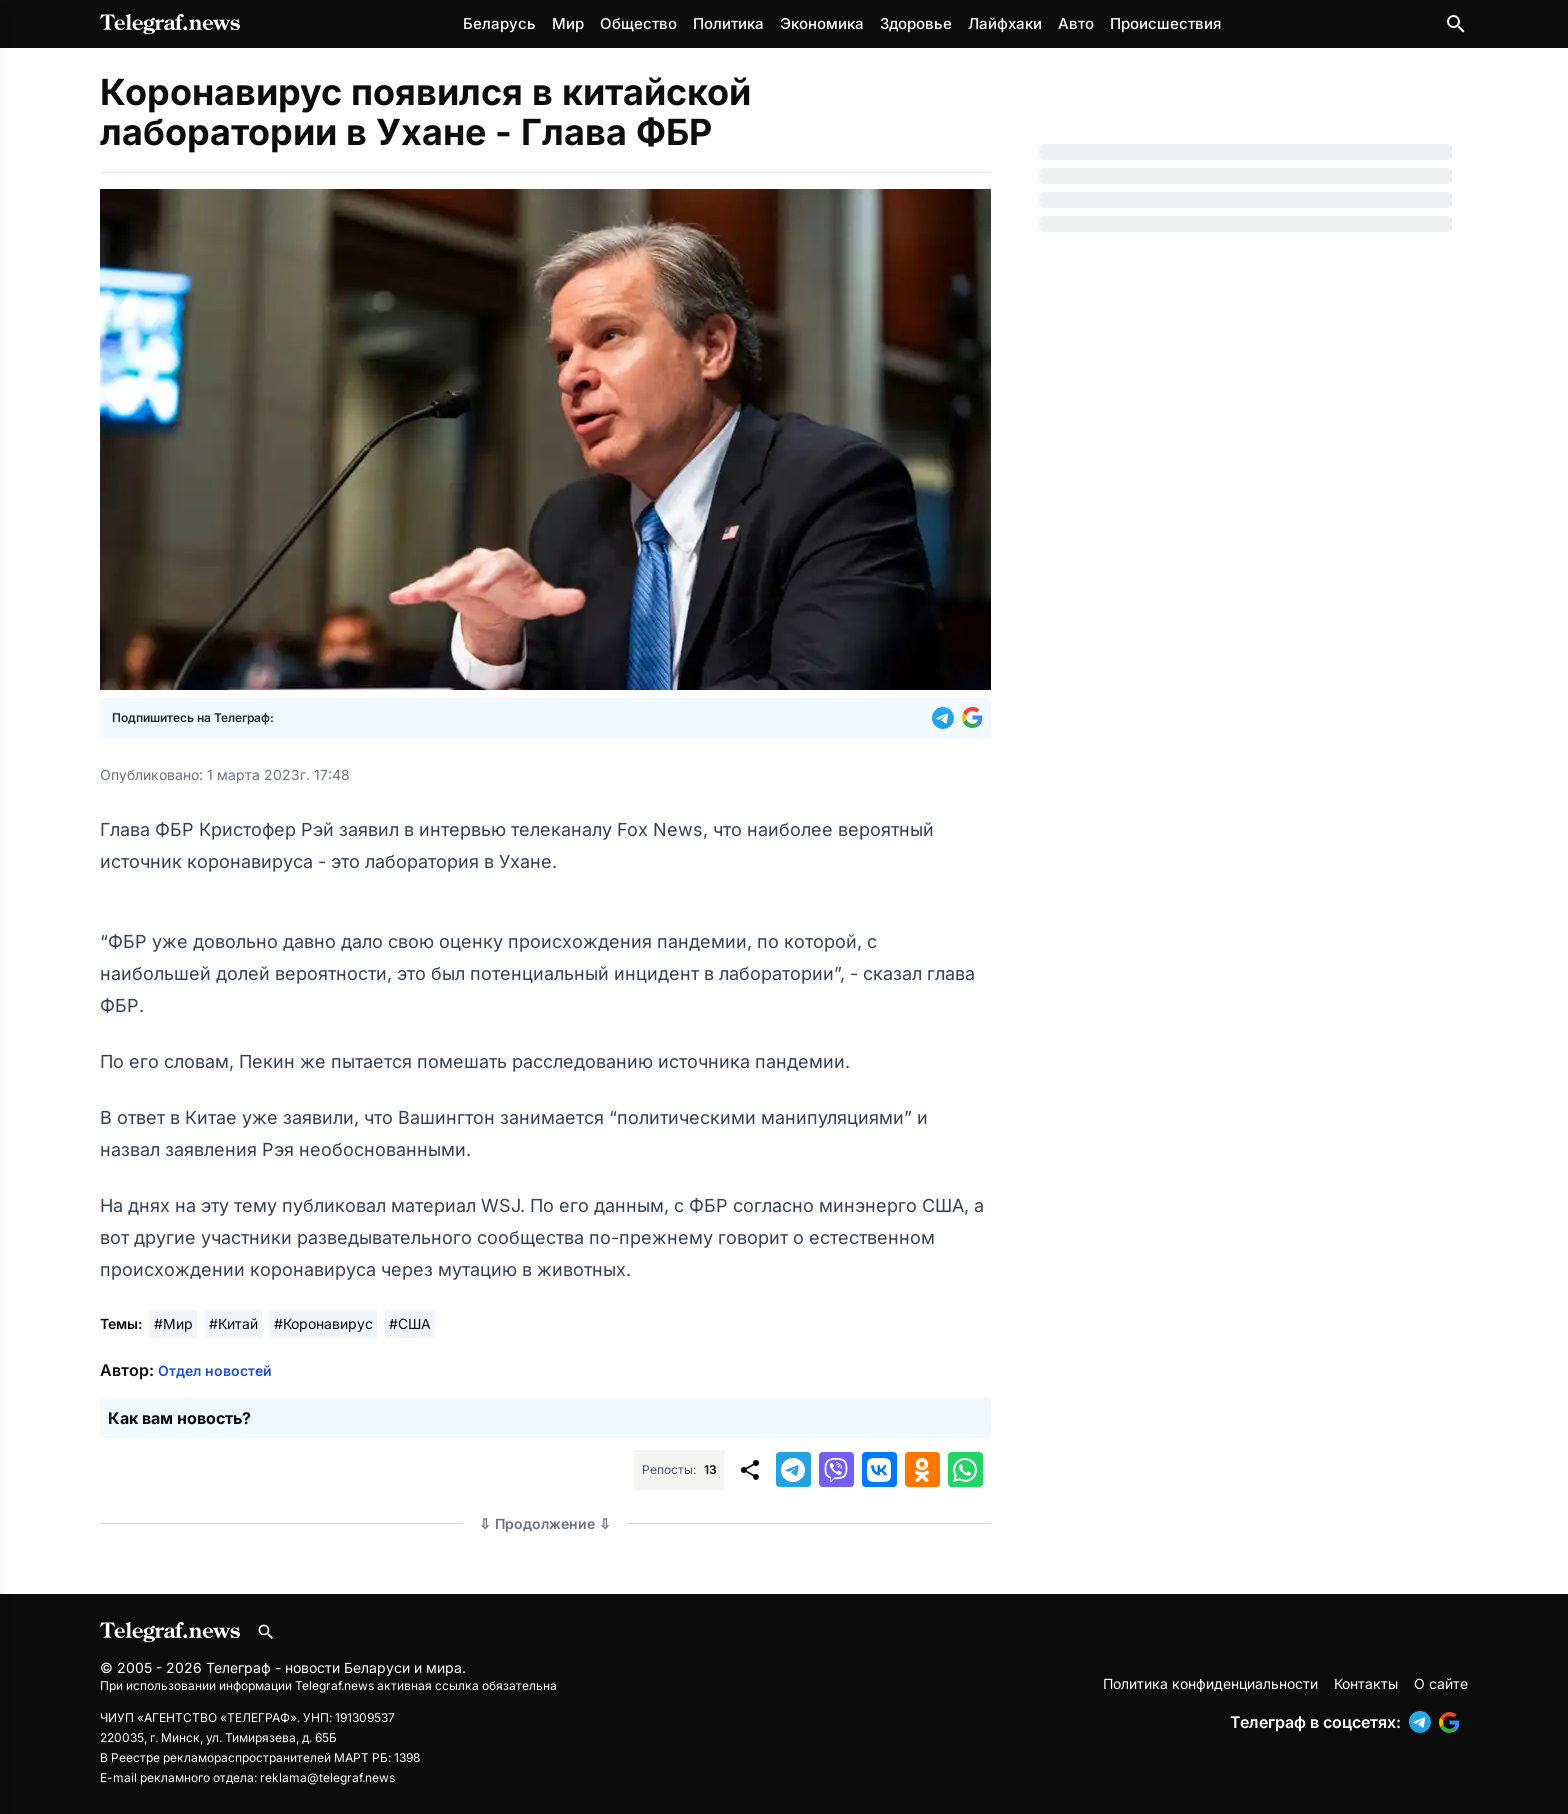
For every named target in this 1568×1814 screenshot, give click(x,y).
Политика (728, 23)
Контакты (1366, 1683)
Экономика (822, 23)
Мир (568, 23)
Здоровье (916, 23)
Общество (638, 23)
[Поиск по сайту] (1456, 24)
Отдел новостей (215, 1370)
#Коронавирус (323, 1323)
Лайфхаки (1005, 23)
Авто (1076, 23)
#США (410, 1323)
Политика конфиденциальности (1210, 1683)
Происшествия (1165, 23)
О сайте (1441, 1683)
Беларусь (499, 23)
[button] (947, 718)
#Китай (233, 1323)
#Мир (173, 1323)
